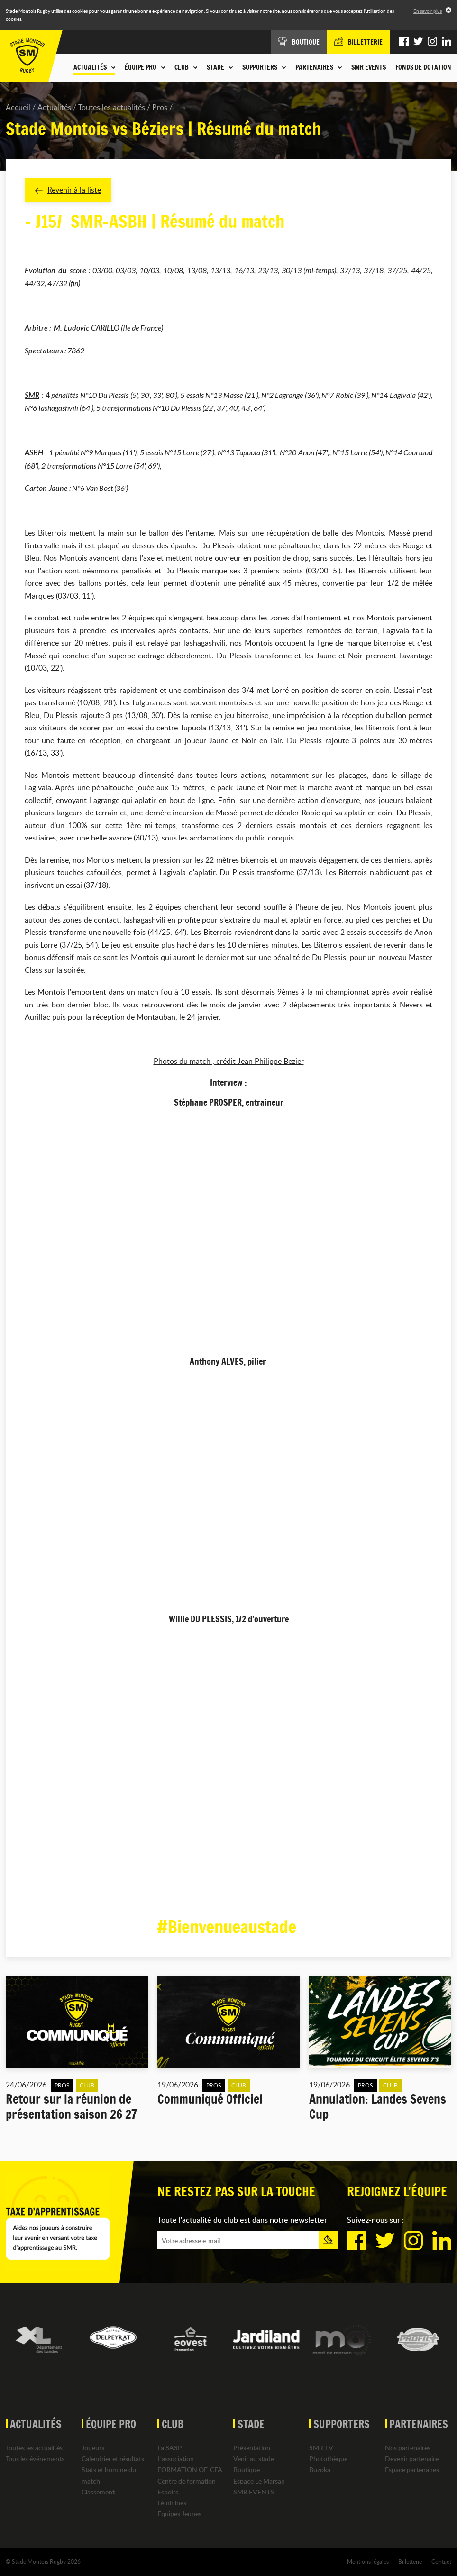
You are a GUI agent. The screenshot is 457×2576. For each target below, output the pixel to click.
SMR (32, 395)
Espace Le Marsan (259, 2480)
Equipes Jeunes (179, 2513)
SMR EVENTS (368, 67)
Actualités (54, 107)
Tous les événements (35, 2458)
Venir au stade (253, 2458)
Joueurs (93, 2447)
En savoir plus (427, 11)
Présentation (251, 2447)
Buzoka (319, 2469)
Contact (441, 2561)
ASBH (34, 452)
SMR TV (321, 2447)
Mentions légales (368, 2561)
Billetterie (410, 2561)
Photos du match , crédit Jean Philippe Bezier (229, 1061)
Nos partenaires (407, 2447)
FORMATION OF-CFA (189, 2469)
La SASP (169, 2447)
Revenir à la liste (68, 190)
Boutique (246, 2469)
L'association (175, 2458)
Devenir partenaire (412, 2458)
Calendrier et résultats (113, 2458)
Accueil (18, 107)
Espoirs (167, 2491)
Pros (159, 107)
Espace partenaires (412, 2469)
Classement (98, 2491)
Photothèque (328, 2458)
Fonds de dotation (423, 67)
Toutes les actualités (111, 107)
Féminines (171, 2502)
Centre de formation (186, 2480)
